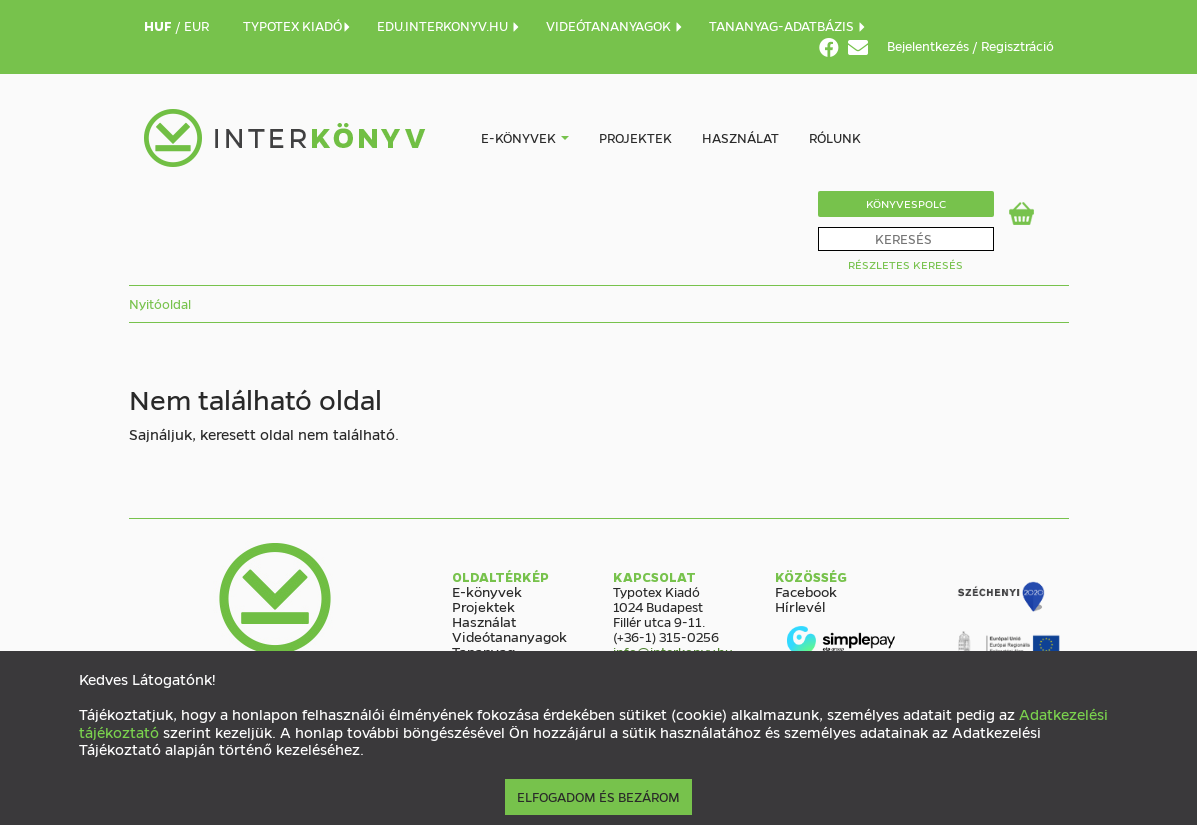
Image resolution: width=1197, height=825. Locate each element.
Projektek (635, 137)
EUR (196, 25)
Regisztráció (1017, 45)
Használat (740, 137)
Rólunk (835, 137)
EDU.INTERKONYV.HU (449, 25)
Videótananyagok (509, 636)
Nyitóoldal (160, 303)
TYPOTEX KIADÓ (297, 25)
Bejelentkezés (929, 45)
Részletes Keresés (905, 264)
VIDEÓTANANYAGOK (615, 25)
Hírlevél (800, 606)
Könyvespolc (906, 203)
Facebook (806, 591)
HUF (159, 25)
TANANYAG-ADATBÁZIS (788, 25)
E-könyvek (518, 137)
